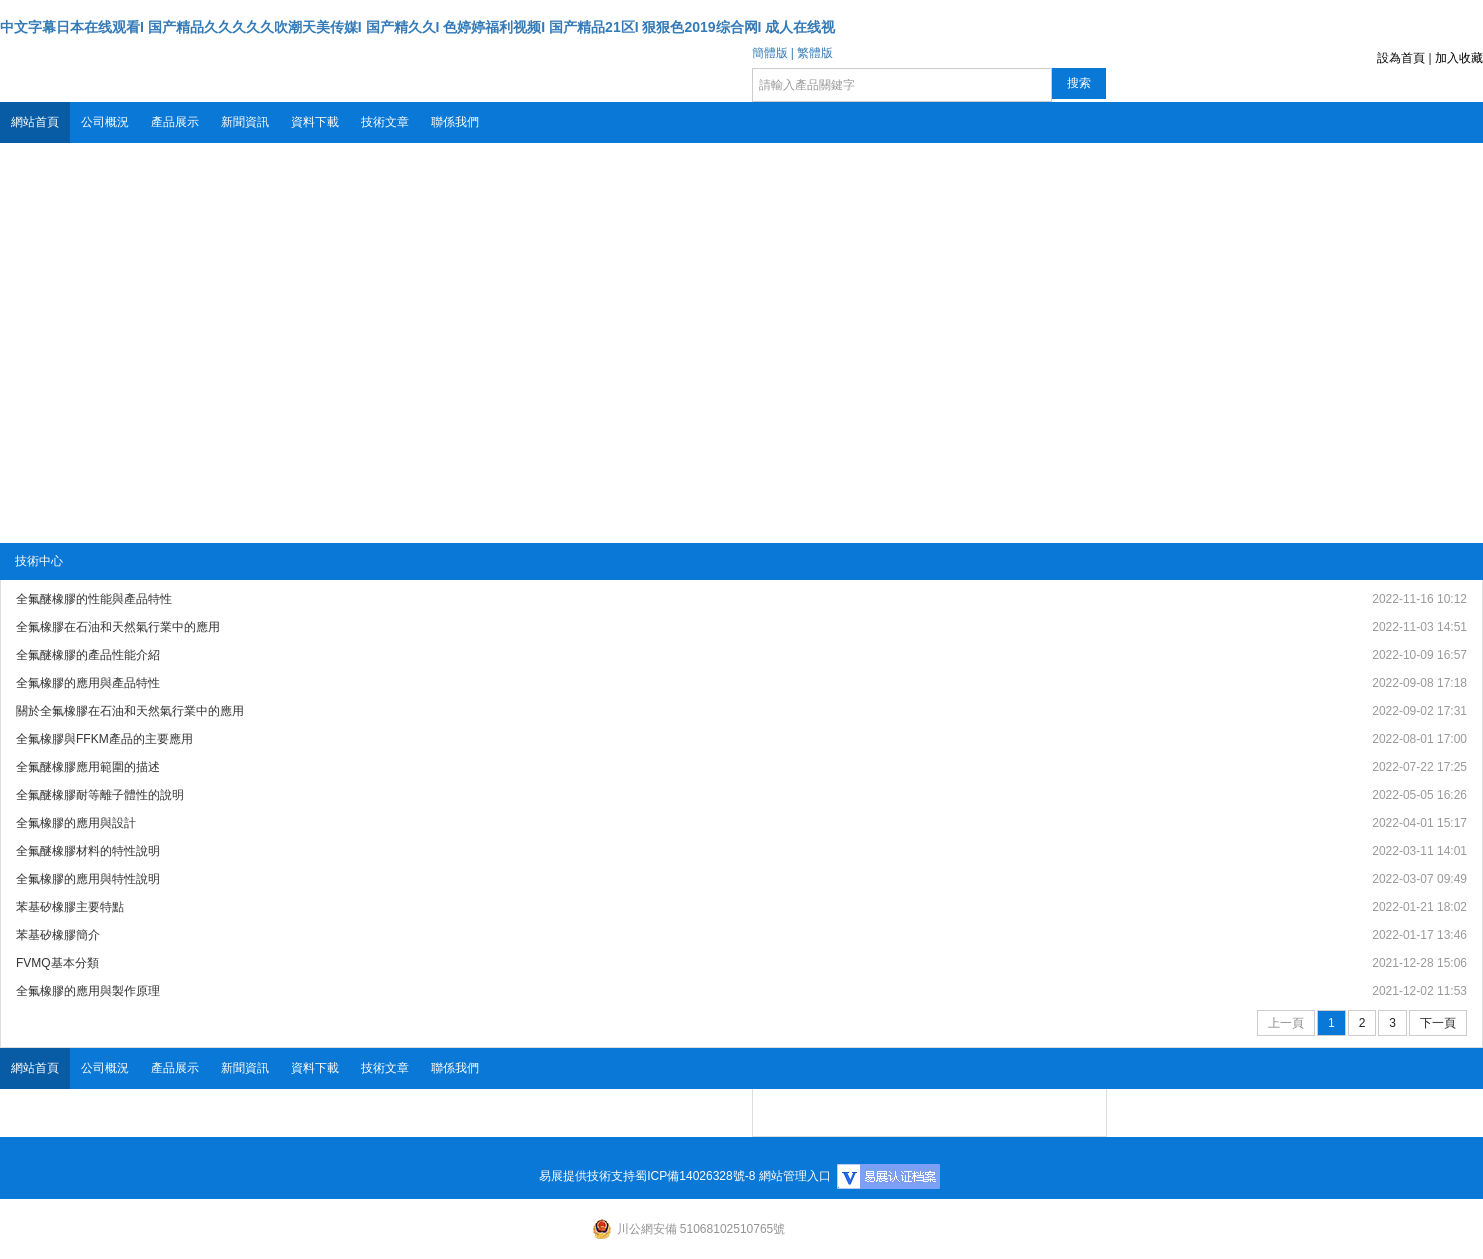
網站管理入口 (795, 1176)
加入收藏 (1459, 58)
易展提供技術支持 (587, 1176)
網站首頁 (35, 122)
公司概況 (105, 122)
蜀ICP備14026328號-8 (695, 1176)
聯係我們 (455, 122)
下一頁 (1438, 1023)
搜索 (1079, 83)
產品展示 (175, 122)
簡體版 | (773, 53)
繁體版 (815, 53)
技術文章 (385, 122)
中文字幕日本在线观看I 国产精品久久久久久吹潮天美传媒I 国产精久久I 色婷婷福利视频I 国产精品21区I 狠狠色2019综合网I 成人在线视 (417, 27)
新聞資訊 (245, 122)
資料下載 (315, 122)
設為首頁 (1401, 58)
